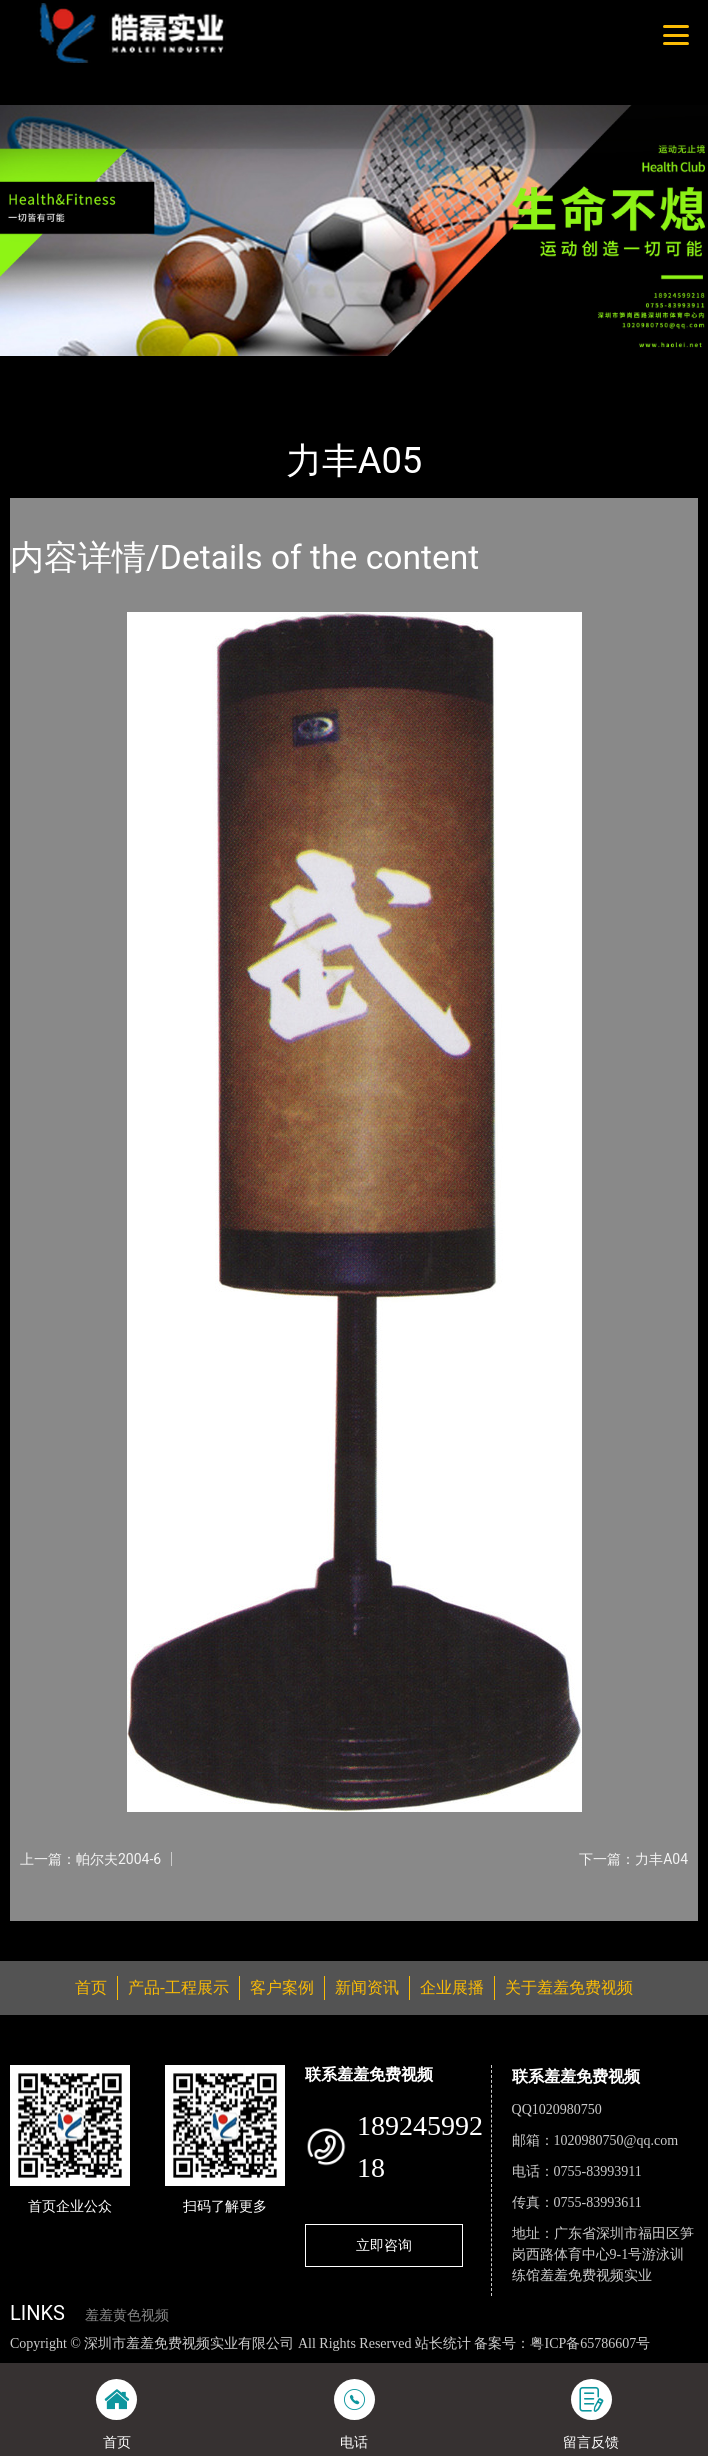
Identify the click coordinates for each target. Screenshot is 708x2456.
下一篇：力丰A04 (633, 1859)
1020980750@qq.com (616, 2140)
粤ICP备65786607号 (590, 2343)
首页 (43, 369)
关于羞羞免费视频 (569, 1987)
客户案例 (282, 1987)
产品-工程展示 (124, 369)
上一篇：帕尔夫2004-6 (90, 1859)
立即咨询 (384, 2245)
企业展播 (452, 1987)
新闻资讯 (367, 1987)
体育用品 (219, 369)
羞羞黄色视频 (127, 2315)
